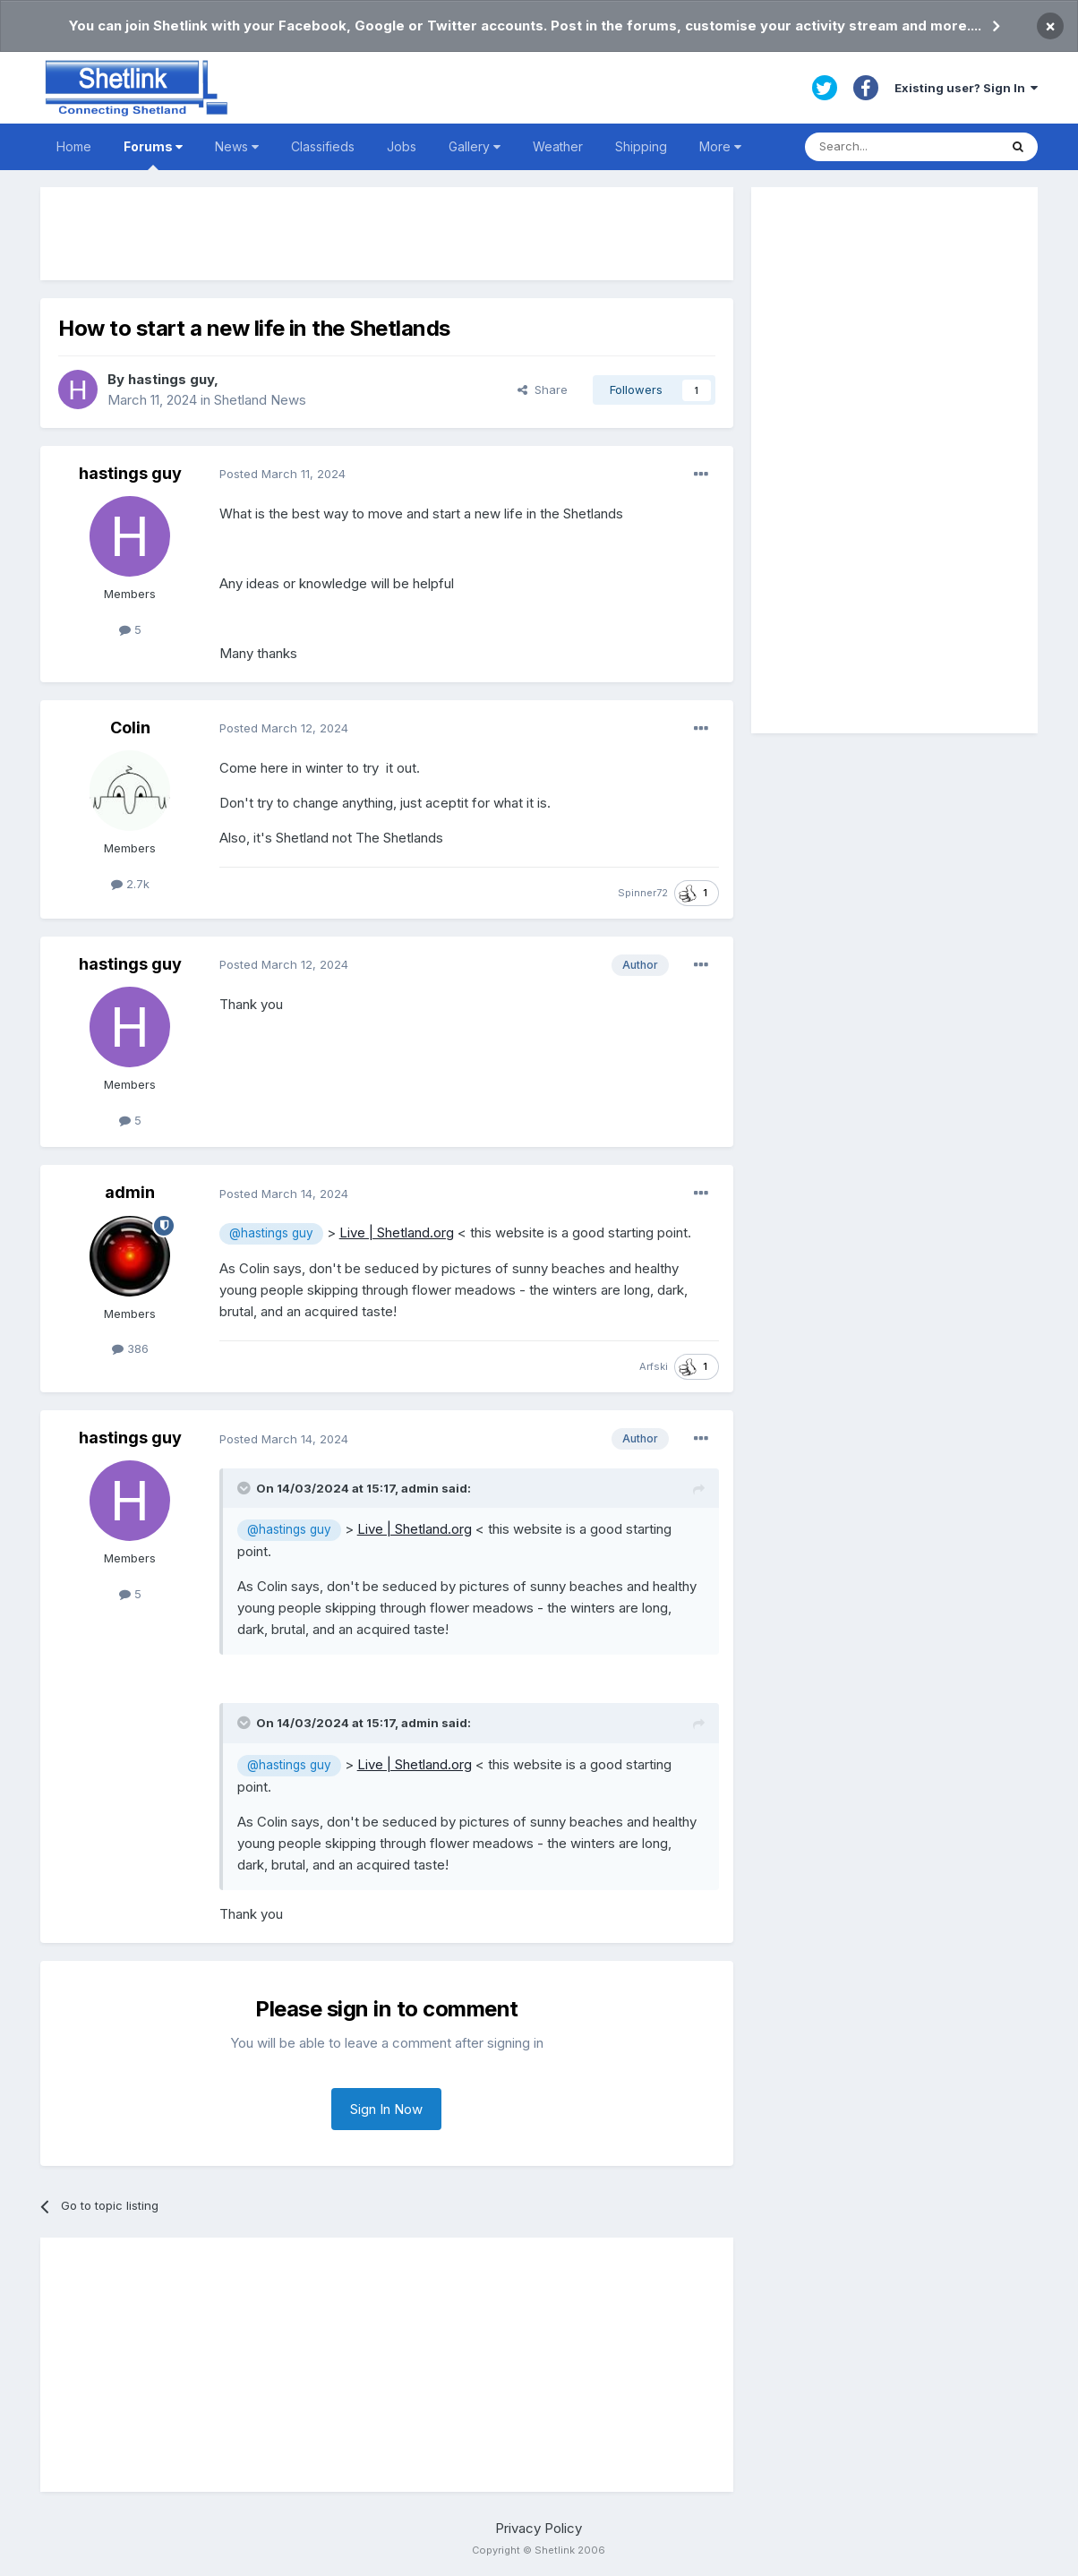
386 (130, 1348)
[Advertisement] (387, 233)
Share (543, 389)
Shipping (641, 146)
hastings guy (171, 379)
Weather (558, 146)
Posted (282, 473)
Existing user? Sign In (966, 88)
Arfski (653, 1366)
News (237, 146)
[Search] (901, 147)
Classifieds (323, 146)
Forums (153, 154)
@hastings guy (271, 1233)
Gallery (474, 146)
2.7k (130, 884)
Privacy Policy (538, 2528)
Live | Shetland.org (396, 1232)
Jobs (401, 146)
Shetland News (260, 399)
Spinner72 (643, 892)
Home (73, 146)
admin (130, 1192)
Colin (130, 727)
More (720, 146)
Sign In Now (386, 2109)
